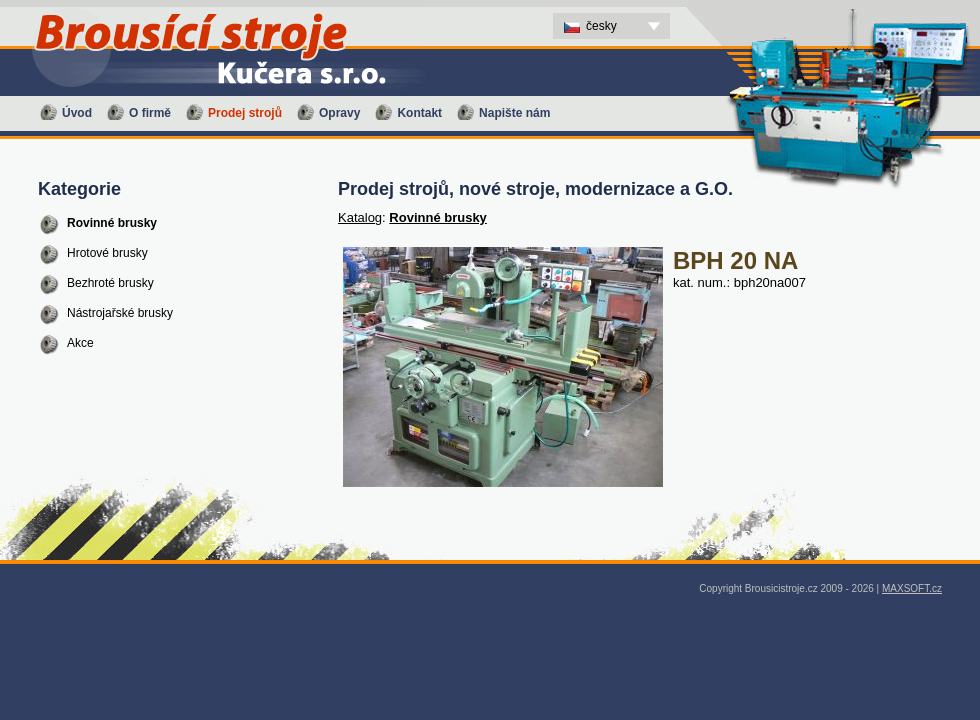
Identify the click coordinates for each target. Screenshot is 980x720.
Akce (80, 343)
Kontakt (419, 113)
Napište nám (514, 113)
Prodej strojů (245, 113)
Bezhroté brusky (110, 283)
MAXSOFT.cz (912, 588)
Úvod (77, 113)
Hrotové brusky (107, 253)
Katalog (360, 217)
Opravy (339, 113)
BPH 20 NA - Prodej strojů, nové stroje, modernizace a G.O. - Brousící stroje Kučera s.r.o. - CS (200, 5)
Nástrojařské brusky (120, 313)
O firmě (150, 113)
